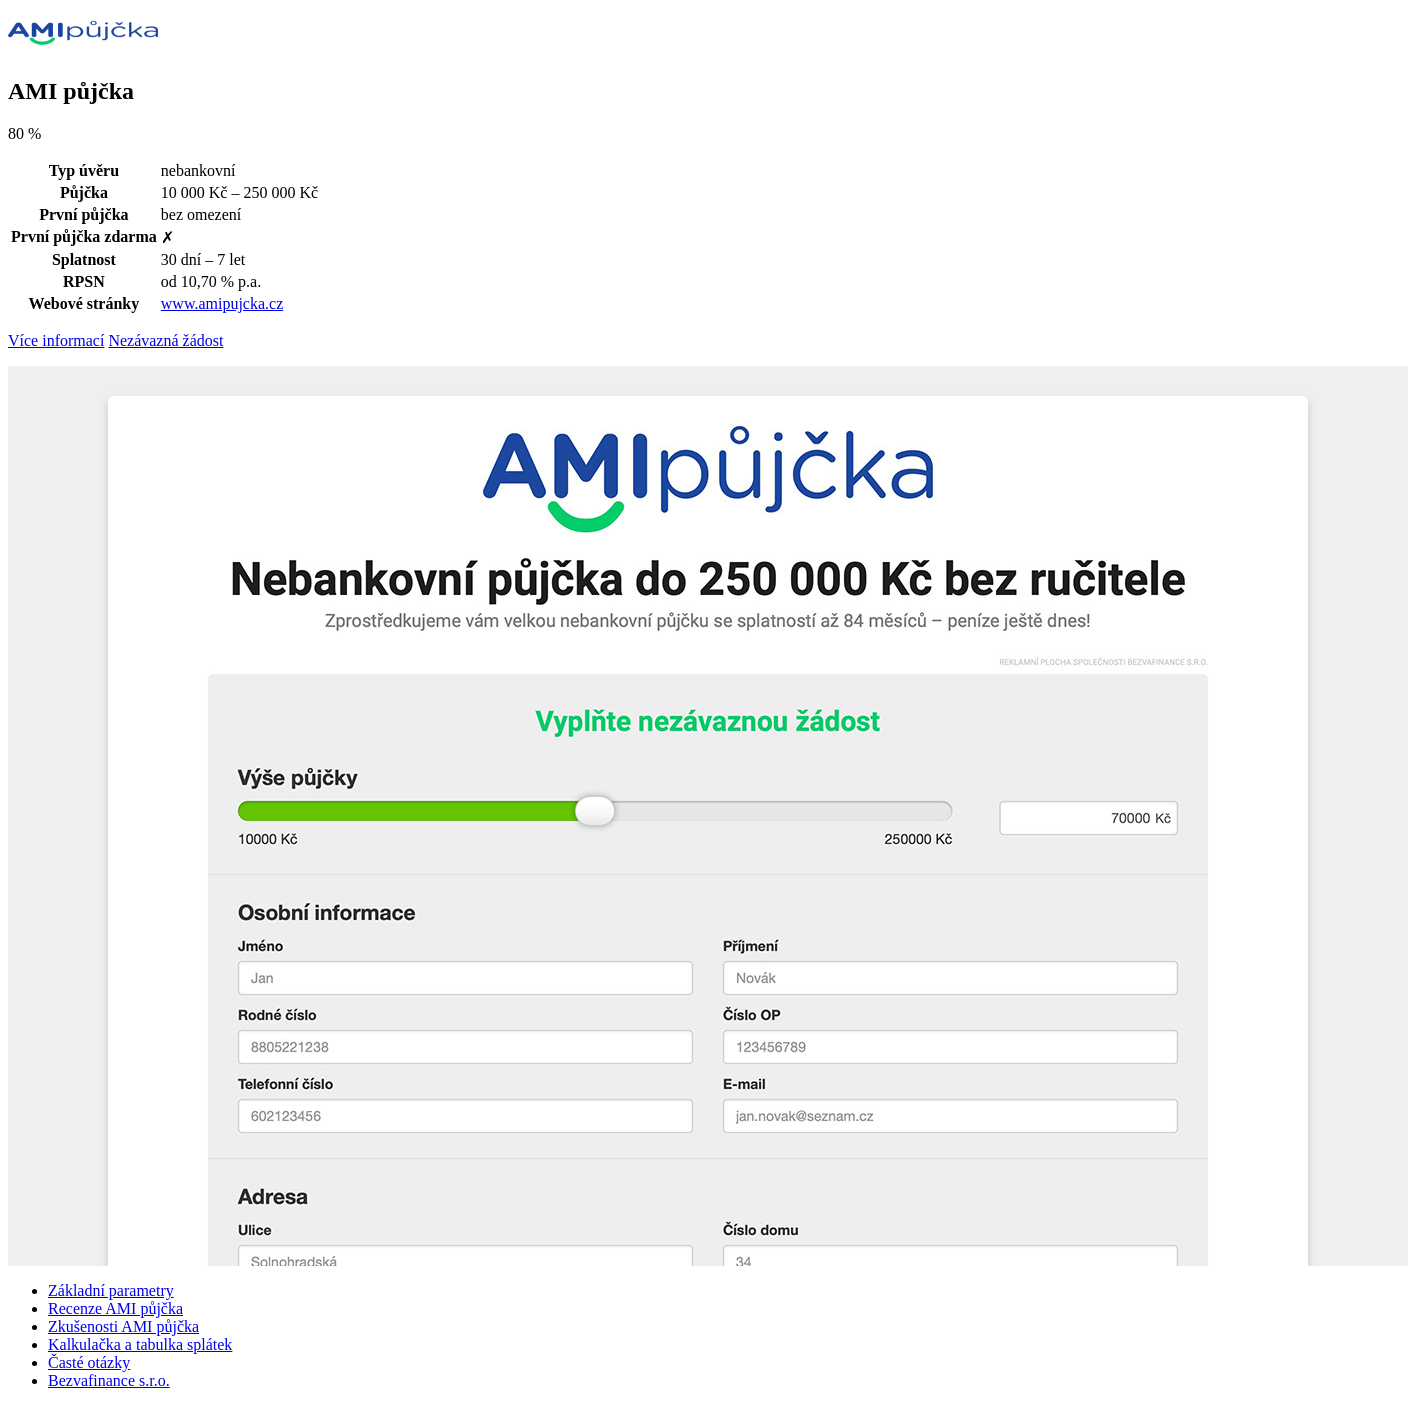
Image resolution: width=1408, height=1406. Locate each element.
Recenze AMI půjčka (115, 1308)
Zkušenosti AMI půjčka (123, 1326)
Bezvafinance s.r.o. (109, 1380)
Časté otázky (89, 1362)
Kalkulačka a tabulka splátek (140, 1344)
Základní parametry (111, 1290)
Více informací (56, 340)
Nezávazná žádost (165, 340)
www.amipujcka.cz (222, 303)
